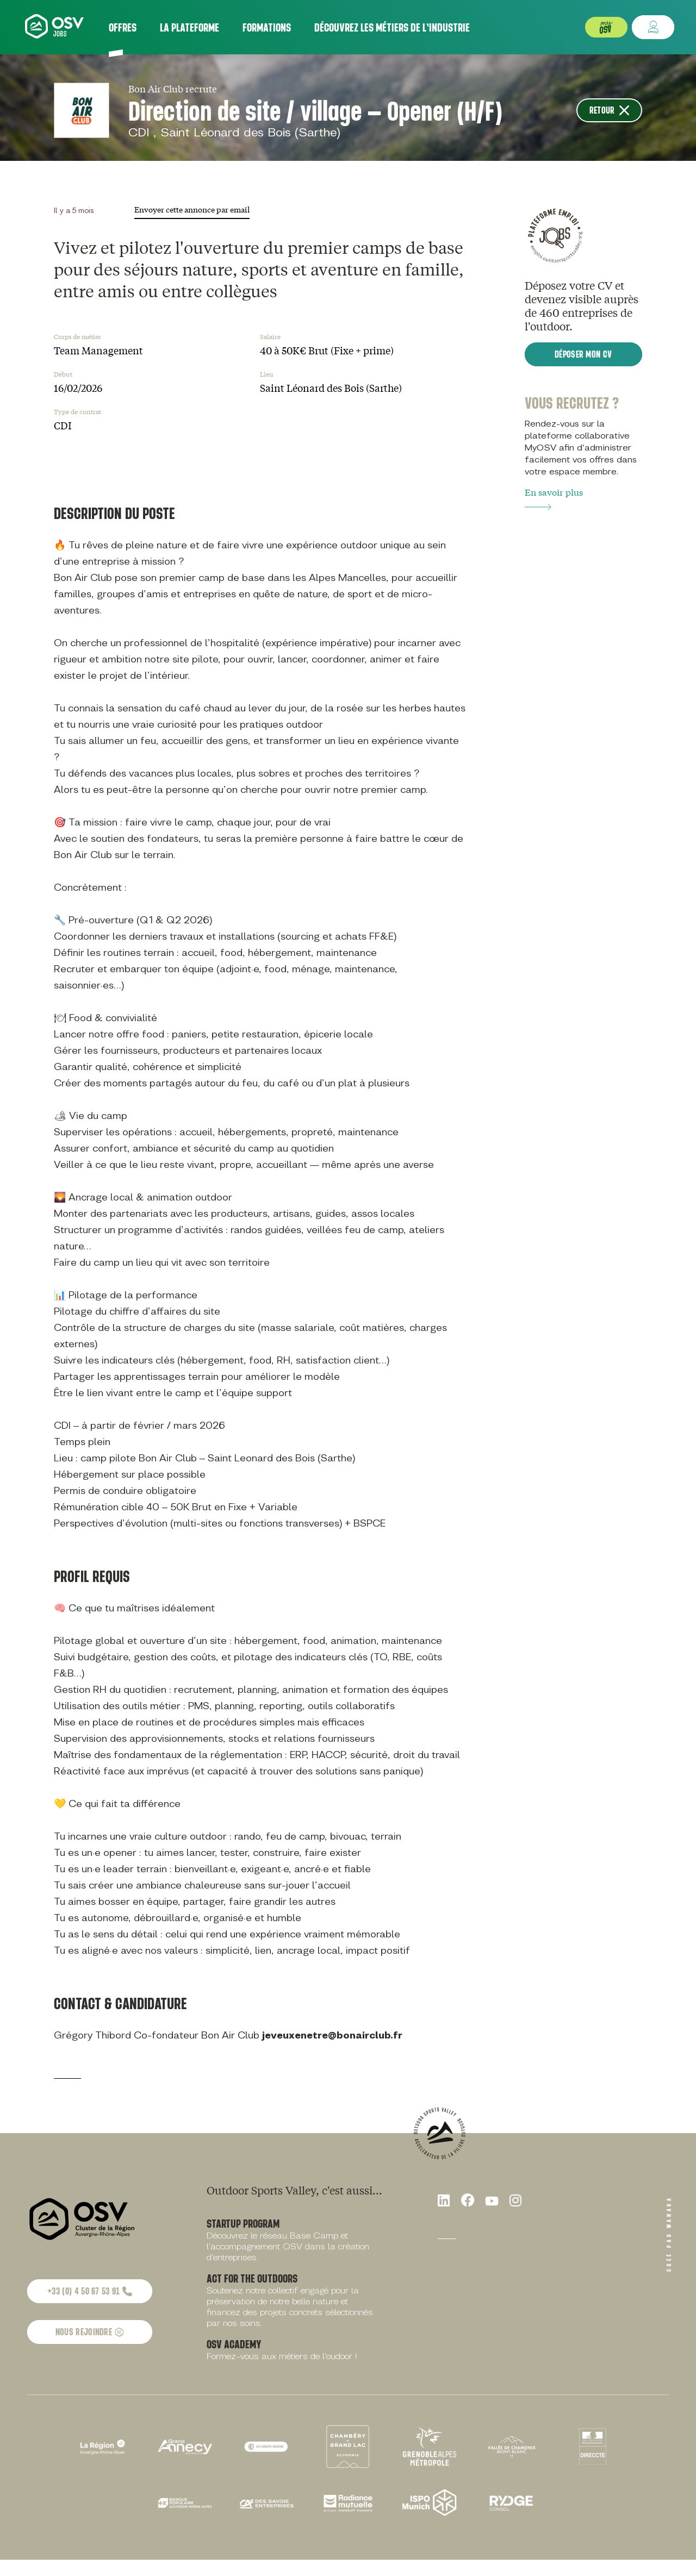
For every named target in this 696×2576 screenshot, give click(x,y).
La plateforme (189, 27)
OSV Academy (234, 2344)
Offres (122, 27)
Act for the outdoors (252, 2278)
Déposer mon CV (583, 354)
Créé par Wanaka (669, 2234)
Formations (267, 27)
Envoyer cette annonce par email (192, 209)
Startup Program (243, 2223)
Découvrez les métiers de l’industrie (392, 27)
